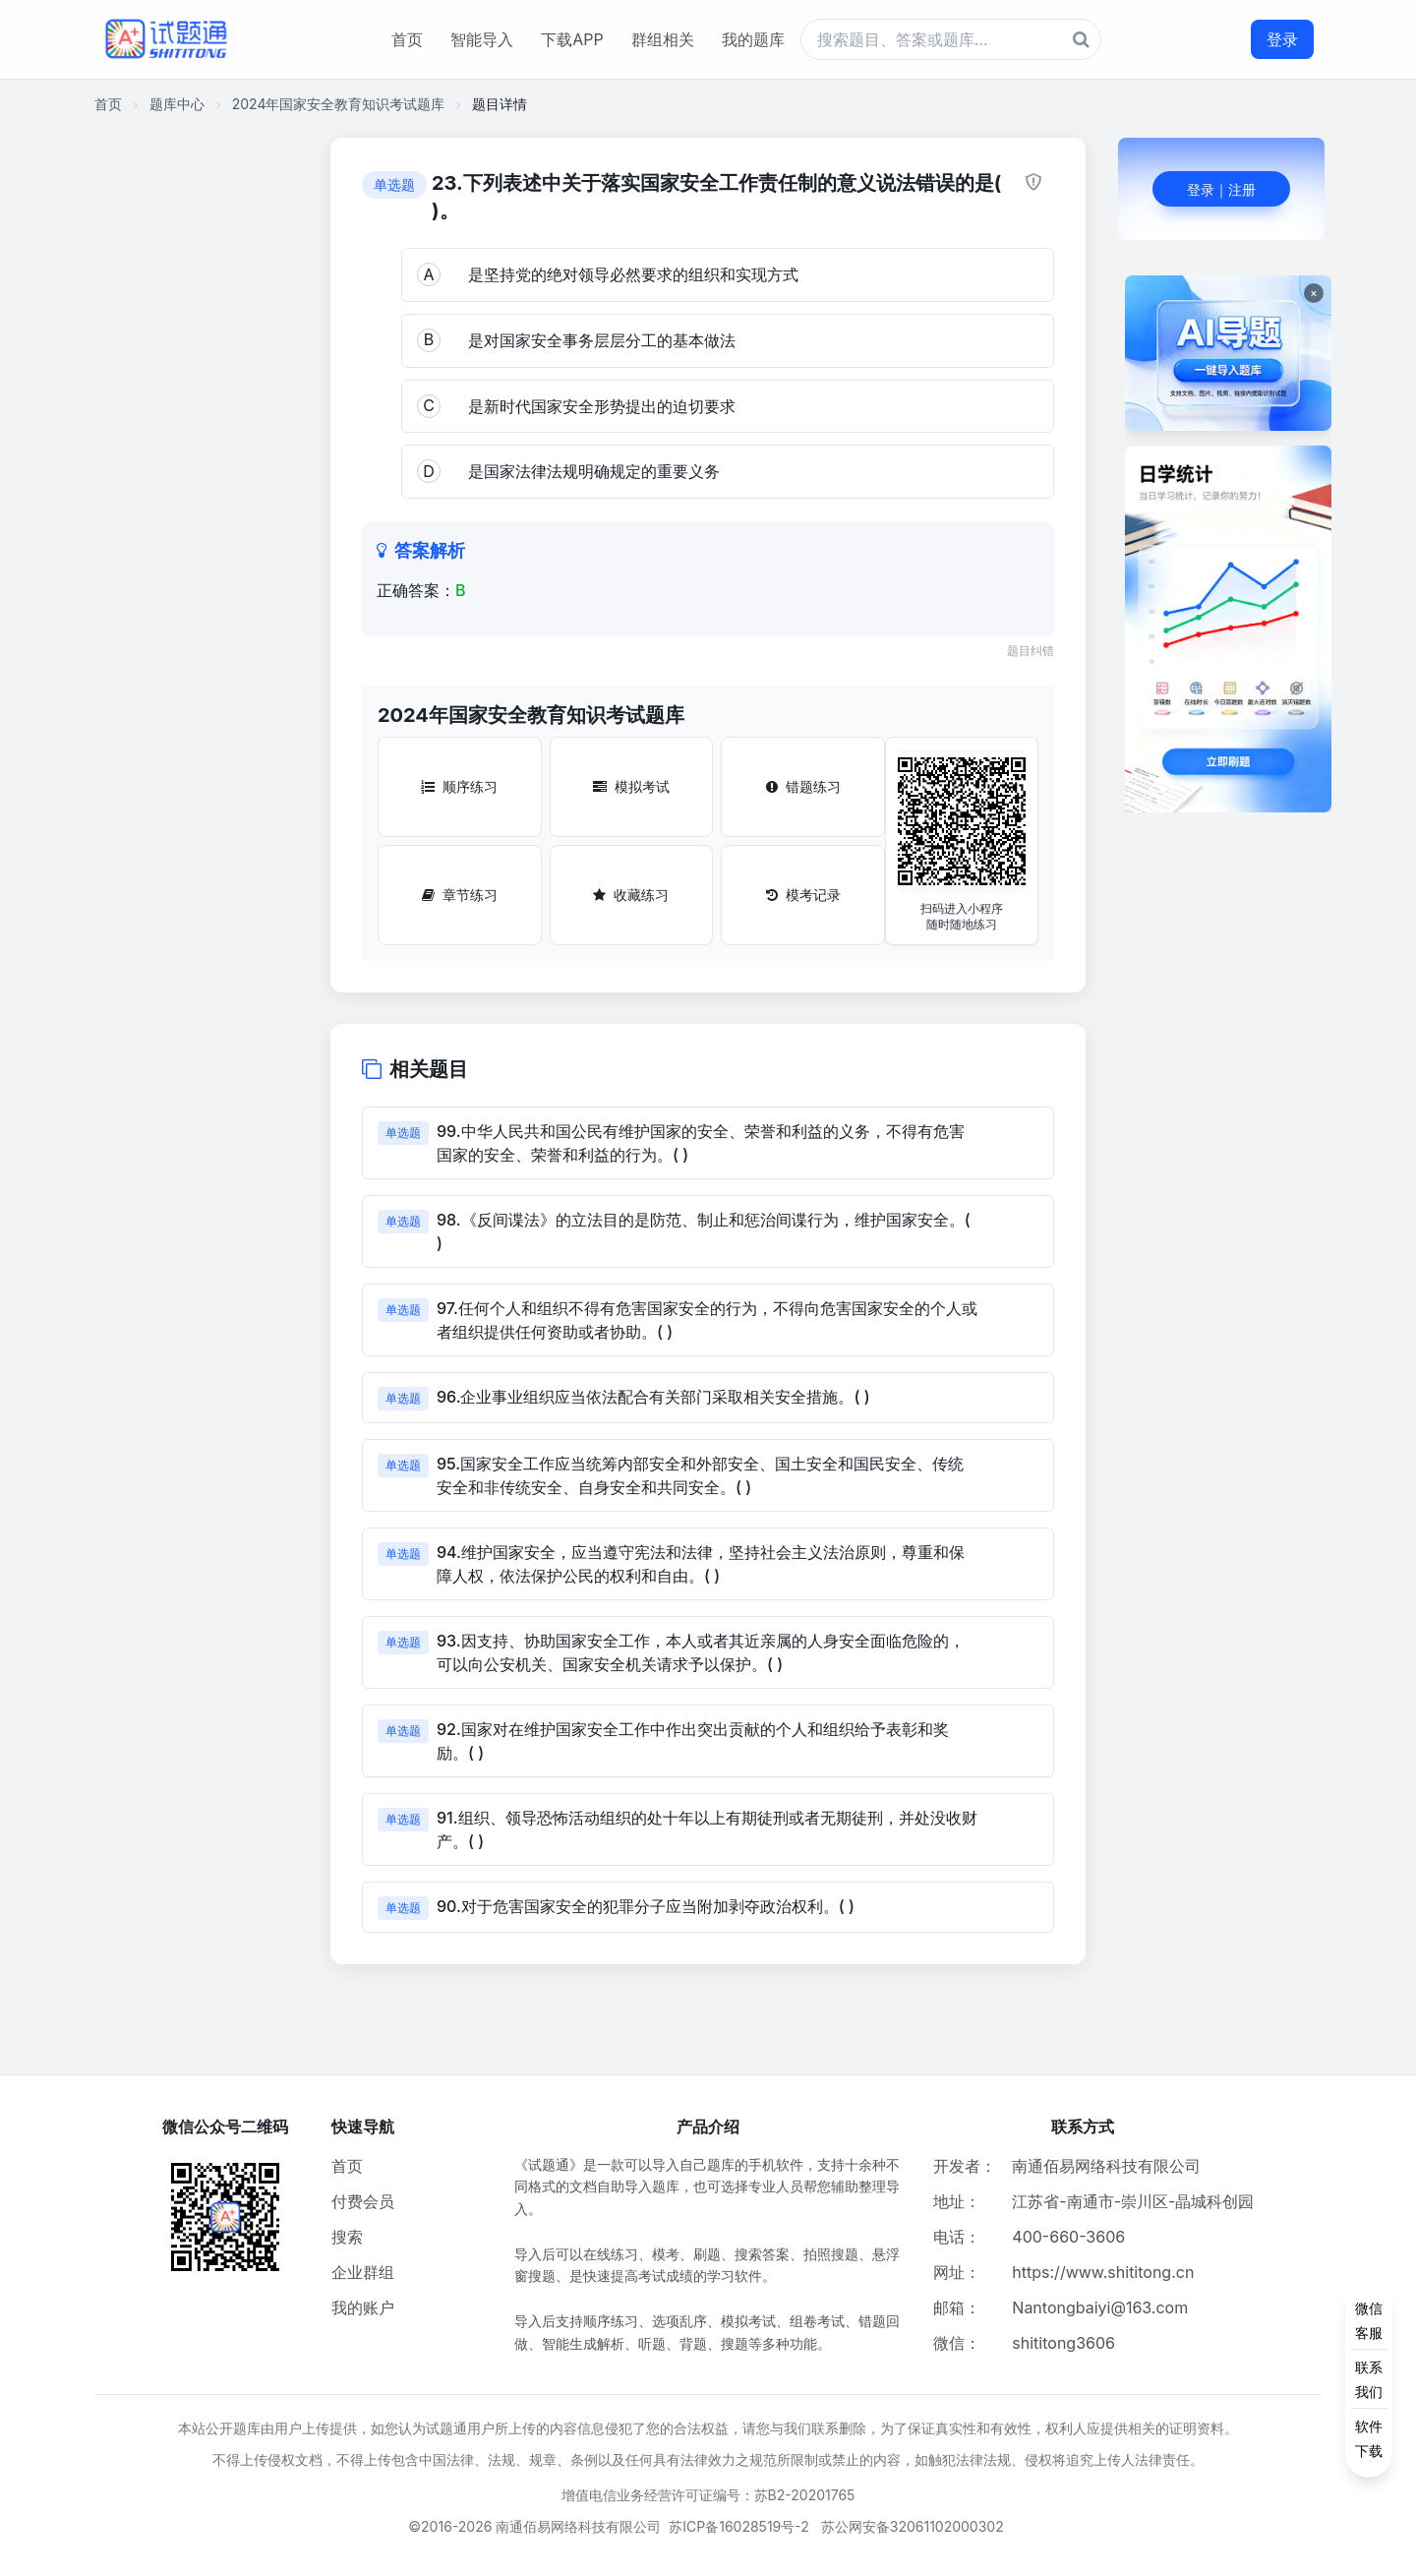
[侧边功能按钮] (1368, 2379)
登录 (1282, 39)
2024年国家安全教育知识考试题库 (338, 103)
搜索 (347, 2237)
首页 (407, 39)
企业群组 (362, 2272)
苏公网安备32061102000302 (912, 2526)
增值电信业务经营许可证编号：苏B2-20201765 (708, 2494)
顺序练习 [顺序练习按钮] (459, 786)
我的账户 (362, 2307)
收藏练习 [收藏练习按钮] (631, 894)
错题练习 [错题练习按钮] (803, 786)
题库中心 (177, 103)
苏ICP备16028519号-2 (739, 2526)
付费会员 (362, 2201)
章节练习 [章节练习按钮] (460, 894)
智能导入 (481, 39)
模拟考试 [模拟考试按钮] (631, 786)
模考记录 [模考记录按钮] (803, 894)
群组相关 (662, 39)
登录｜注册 (1221, 189)
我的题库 (753, 39)
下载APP (572, 39)
